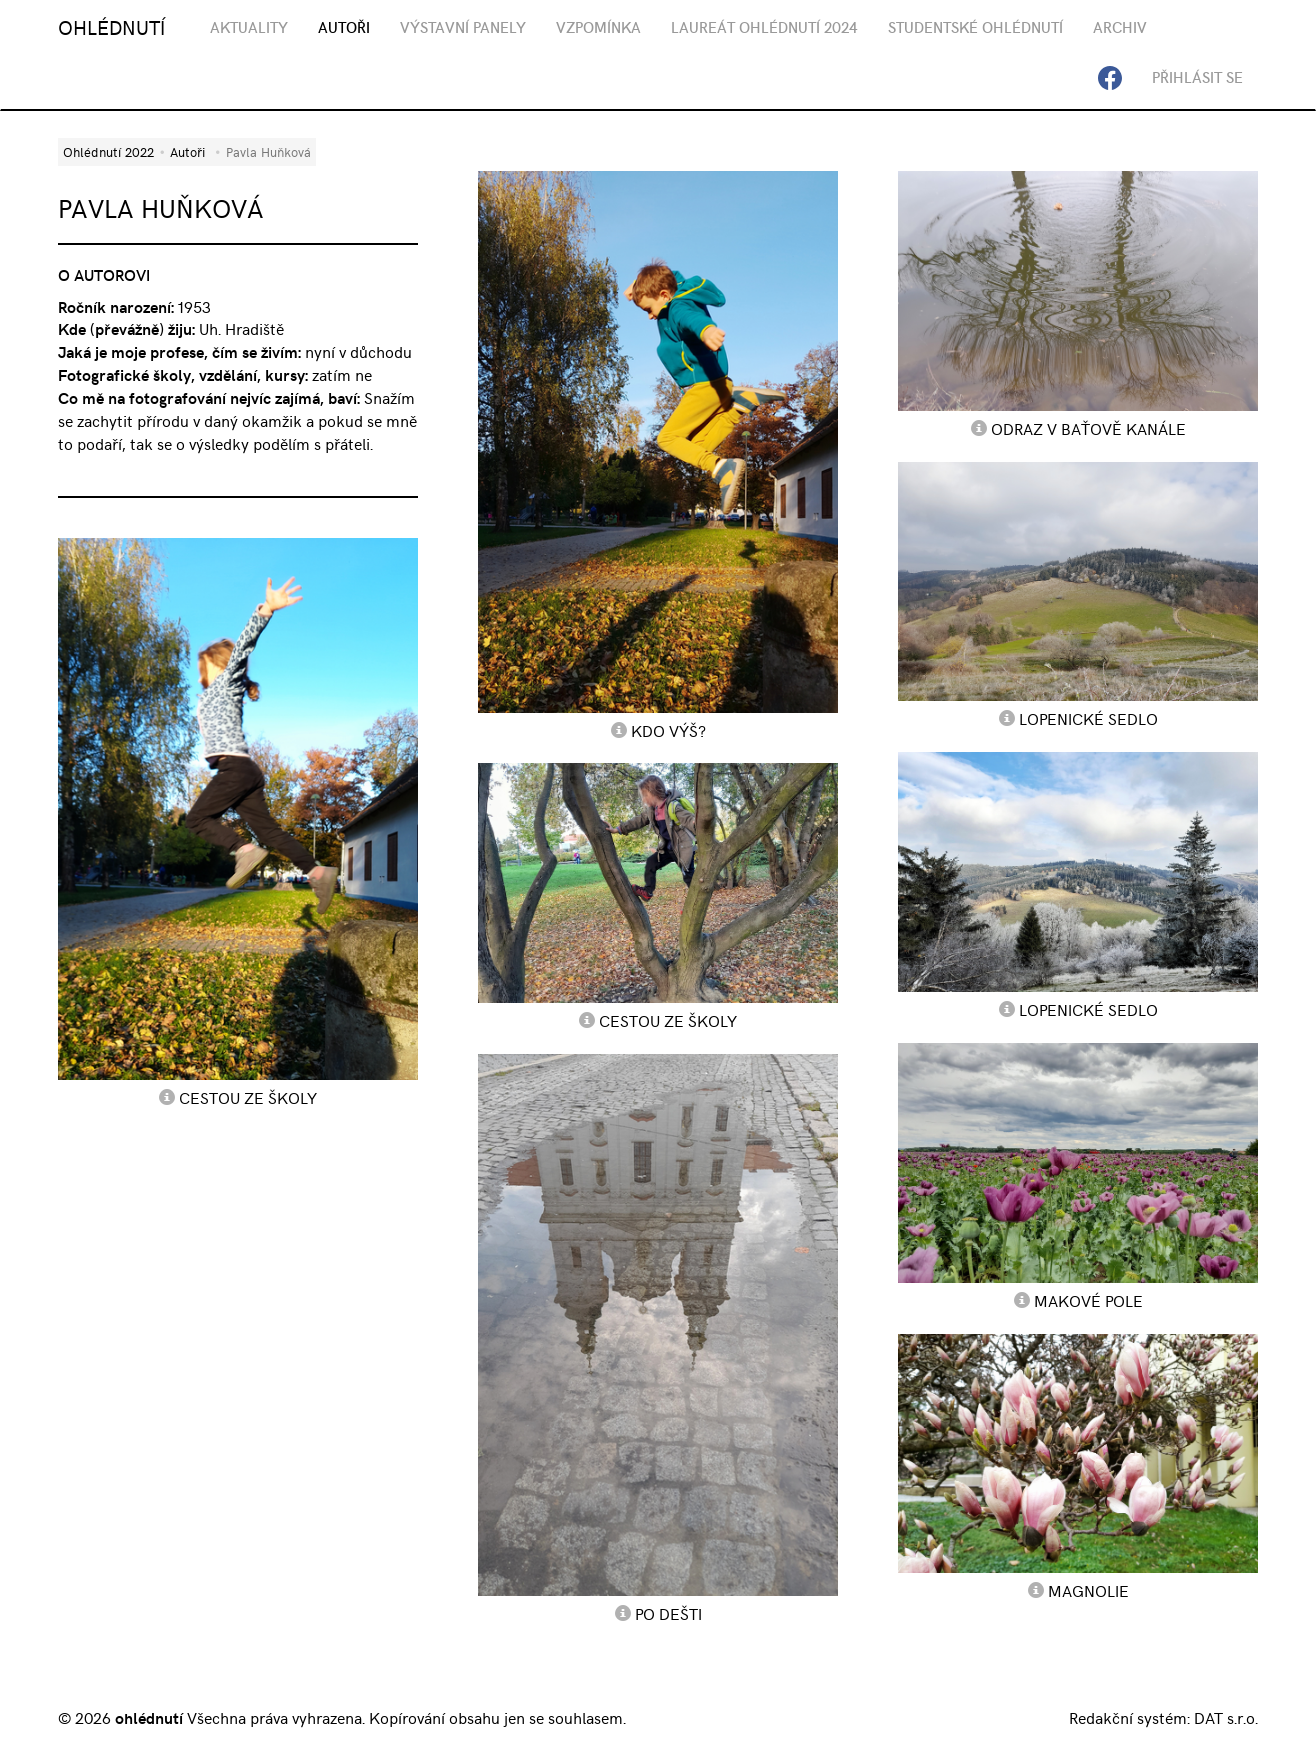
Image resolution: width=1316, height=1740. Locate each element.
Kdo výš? (668, 730)
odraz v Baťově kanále (1088, 428)
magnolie (1088, 1590)
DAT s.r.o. (1226, 1717)
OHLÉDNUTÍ (111, 26)
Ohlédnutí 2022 (108, 151)
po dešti (668, 1613)
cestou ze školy (248, 1097)
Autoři (187, 151)
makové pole (1088, 1300)
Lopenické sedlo (1088, 718)
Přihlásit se (1197, 77)
